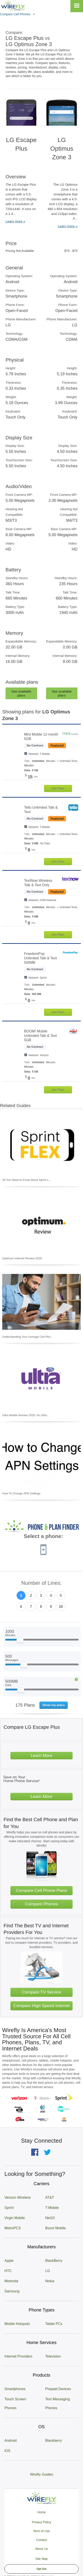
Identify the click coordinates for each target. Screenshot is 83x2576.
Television (53, 2356)
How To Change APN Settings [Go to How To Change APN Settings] (21, 1493)
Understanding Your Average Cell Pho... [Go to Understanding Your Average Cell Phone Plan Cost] (27, 1336)
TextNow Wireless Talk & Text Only (38, 883)
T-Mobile (52, 2208)
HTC (8, 2271)
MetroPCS (12, 2228)
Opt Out (41, 2568)
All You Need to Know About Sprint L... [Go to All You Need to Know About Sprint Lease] (26, 1180)
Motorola (11, 2281)
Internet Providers (18, 2356)
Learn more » (15, 221)
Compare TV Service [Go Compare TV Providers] (41, 1992)
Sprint (9, 2208)
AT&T (49, 2197)
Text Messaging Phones (57, 2403)
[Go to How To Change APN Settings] (41, 1459)
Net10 (50, 2218)
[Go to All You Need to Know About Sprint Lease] (41, 1145)
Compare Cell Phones (15, 14)
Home (41, 2512)
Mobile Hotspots (17, 2324)
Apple (9, 2261)
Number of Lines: (41, 1583)
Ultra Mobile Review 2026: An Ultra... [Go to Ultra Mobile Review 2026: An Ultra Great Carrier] (25, 1415)
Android (10, 2440)
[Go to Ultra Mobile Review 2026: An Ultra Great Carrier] (41, 1380)
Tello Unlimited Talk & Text (41, 810)
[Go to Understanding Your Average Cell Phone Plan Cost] (41, 1302)
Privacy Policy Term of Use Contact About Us (41, 2535)
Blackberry (53, 2440)
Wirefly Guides (41, 2474)
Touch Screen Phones (15, 2403)
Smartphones (14, 2389)
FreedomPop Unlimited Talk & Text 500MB (40, 958)
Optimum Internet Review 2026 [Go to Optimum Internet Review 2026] (22, 1258)
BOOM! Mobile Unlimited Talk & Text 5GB (40, 1035)
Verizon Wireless (17, 2197)
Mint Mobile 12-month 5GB (41, 736)
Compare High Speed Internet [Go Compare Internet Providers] (41, 2005)
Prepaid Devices (58, 2389)
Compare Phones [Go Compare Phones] (41, 1904)
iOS (7, 2451)
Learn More (41, 1755)
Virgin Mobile (14, 2218)
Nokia (49, 2281)
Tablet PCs (53, 2324)
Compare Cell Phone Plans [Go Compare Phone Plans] (41, 1890)
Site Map (41, 2558)
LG (47, 2271)
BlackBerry (53, 2261)
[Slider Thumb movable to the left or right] (20, 1641)
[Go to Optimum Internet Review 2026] (41, 1223)
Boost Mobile (55, 2228)
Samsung (11, 2291)
